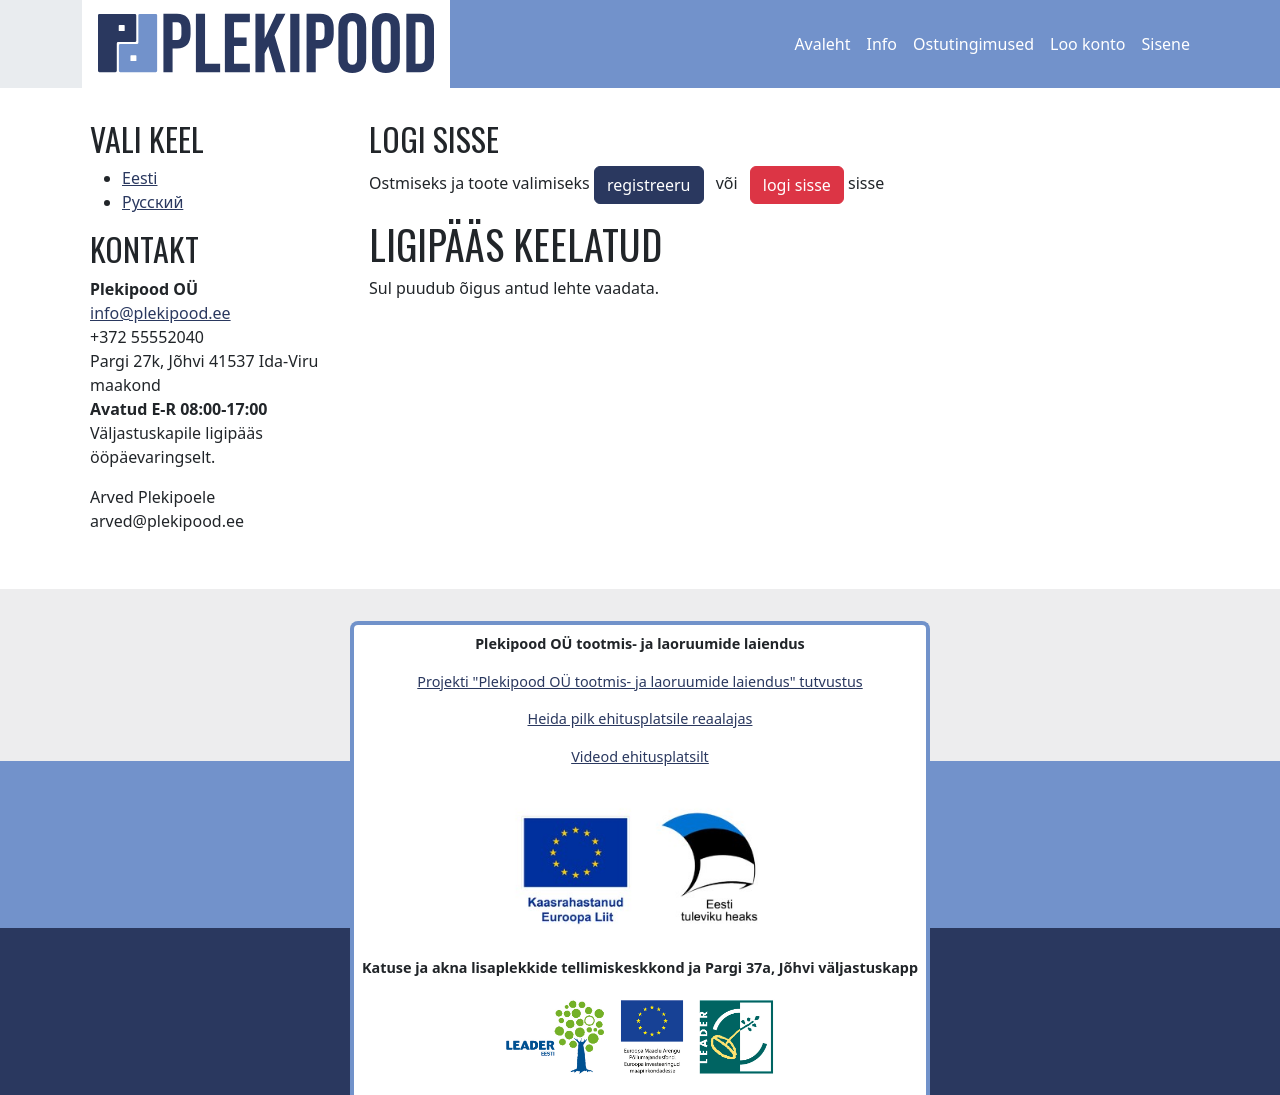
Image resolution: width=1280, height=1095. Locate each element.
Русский (152, 202)
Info (882, 44)
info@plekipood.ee (160, 313)
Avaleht (822, 44)
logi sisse (797, 185)
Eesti (140, 178)
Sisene (1165, 44)
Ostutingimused (973, 44)
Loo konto (1087, 44)
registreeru (649, 185)
